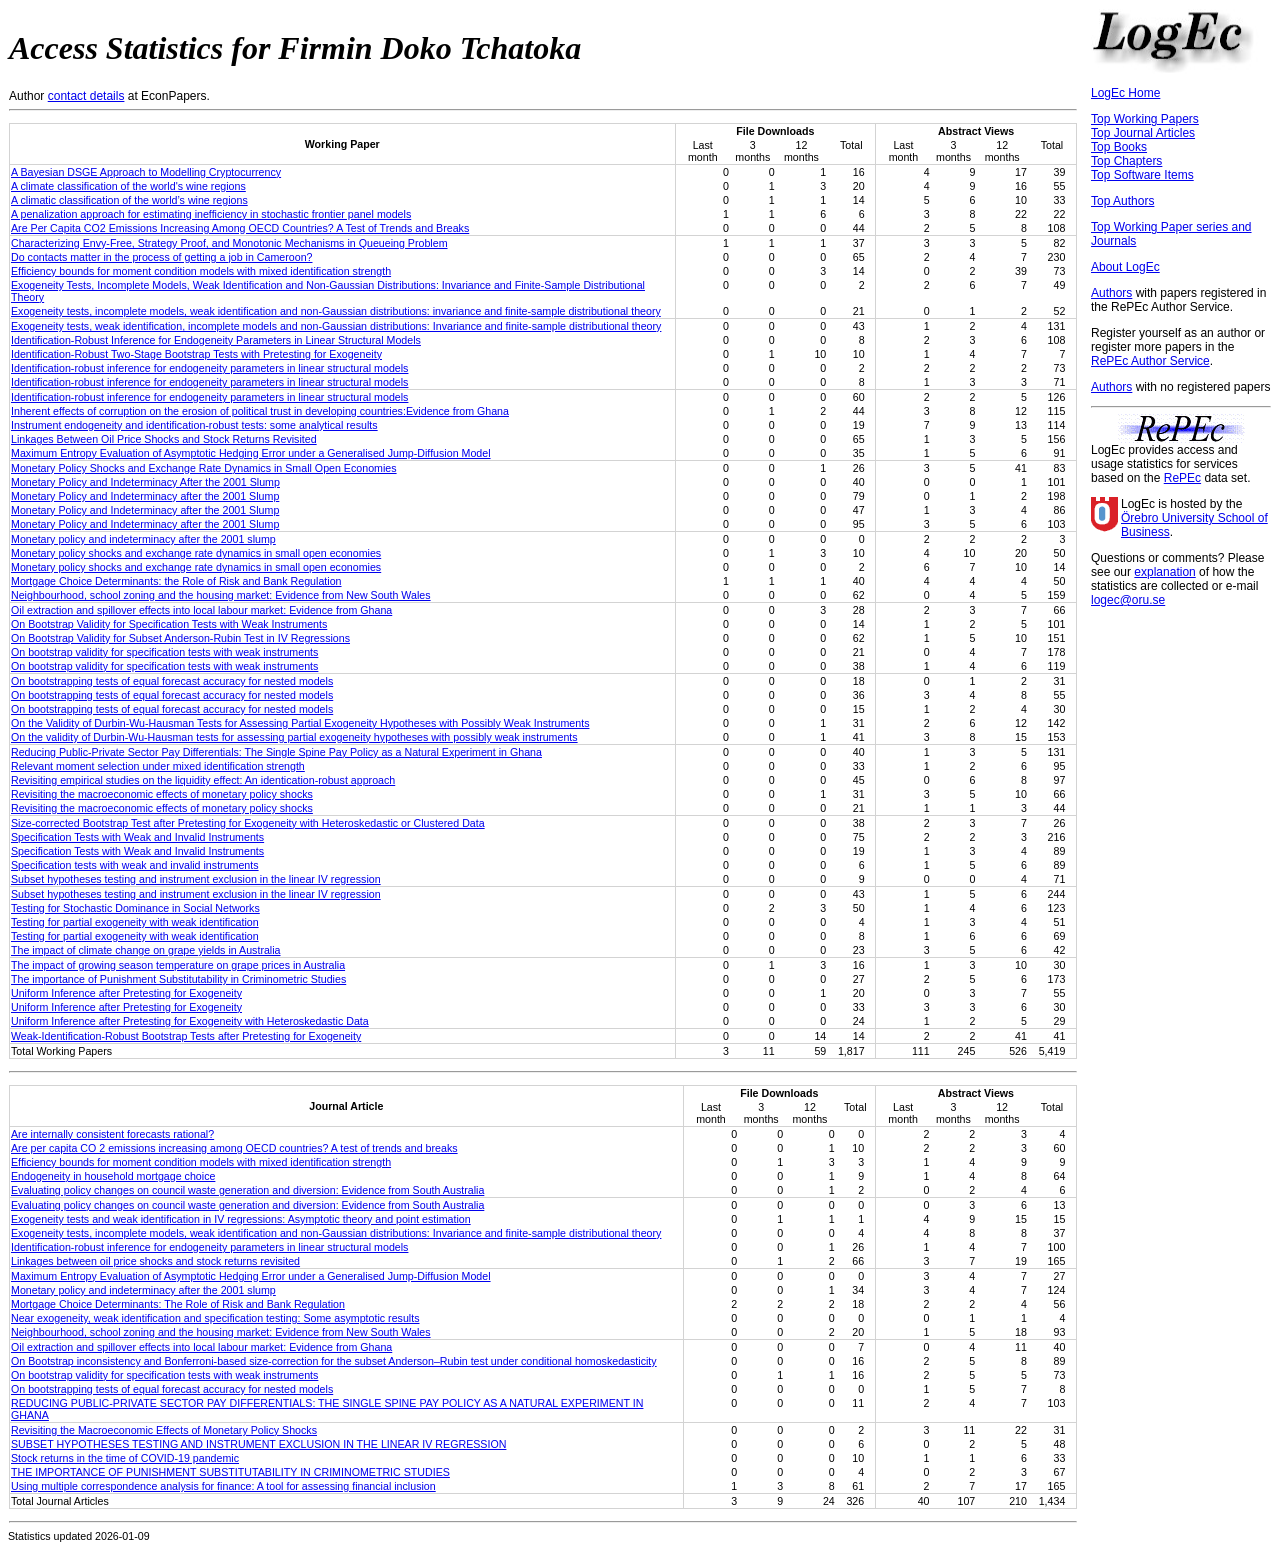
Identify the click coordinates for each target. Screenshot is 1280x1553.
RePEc (1182, 478)
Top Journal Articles (1143, 133)
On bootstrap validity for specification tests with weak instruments (164, 652)
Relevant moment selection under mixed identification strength (158, 766)
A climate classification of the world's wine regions (128, 186)
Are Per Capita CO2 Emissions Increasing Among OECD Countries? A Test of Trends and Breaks (240, 228)
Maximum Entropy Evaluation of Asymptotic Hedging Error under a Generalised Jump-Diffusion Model (251, 453)
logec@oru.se (1128, 600)
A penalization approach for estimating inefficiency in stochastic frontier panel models (211, 214)
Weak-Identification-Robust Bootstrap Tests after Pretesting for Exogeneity (186, 1036)
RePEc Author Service (1150, 361)
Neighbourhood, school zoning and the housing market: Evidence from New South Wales (221, 595)
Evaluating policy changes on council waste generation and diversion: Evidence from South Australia (247, 1190)
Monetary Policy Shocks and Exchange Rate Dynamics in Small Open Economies (204, 468)
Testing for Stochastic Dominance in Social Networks (135, 908)
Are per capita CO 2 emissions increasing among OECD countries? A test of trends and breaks (234, 1148)
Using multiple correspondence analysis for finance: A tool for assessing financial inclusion (223, 1486)
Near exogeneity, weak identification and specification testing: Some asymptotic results (215, 1318)
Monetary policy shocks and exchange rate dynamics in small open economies (196, 553)
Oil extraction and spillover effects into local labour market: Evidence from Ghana (201, 610)
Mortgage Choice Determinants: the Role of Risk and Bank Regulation (176, 581)
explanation (1164, 572)
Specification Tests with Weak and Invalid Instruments (137, 837)
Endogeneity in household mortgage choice (113, 1176)
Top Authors (1122, 201)
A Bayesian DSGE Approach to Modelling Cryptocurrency (146, 172)
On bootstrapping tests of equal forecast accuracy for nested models (172, 681)
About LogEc (1125, 267)
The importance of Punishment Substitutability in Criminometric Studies (178, 979)
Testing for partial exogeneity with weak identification (135, 922)
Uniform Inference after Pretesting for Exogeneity (126, 993)
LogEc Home (1125, 93)
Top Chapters (1126, 161)
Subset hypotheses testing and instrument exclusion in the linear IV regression (196, 879)
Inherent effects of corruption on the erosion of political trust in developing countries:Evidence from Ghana (260, 411)
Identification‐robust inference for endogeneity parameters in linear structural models (209, 1247)
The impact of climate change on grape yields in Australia (146, 950)
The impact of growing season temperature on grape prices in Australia (178, 965)
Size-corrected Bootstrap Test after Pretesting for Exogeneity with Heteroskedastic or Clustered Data (248, 823)
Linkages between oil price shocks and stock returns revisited (155, 1261)
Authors (1111, 293)
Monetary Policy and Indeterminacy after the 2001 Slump (145, 496)
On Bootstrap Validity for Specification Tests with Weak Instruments (169, 624)
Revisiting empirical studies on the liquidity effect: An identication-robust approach (203, 780)
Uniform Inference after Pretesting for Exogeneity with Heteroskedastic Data (190, 1021)
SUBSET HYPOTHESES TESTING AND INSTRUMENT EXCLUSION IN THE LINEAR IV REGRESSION (258, 1444)
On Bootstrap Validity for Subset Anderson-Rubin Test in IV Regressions (180, 638)
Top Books (1119, 147)
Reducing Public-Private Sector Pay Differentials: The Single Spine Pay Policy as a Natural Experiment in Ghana (276, 752)
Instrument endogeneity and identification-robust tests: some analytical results (194, 425)
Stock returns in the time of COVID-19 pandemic (125, 1458)
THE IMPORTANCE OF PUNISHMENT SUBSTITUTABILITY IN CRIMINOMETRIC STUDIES (230, 1472)
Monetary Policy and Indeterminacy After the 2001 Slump (145, 482)
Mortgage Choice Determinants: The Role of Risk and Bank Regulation (178, 1304)
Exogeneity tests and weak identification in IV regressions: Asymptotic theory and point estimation (241, 1219)
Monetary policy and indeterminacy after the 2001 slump (143, 539)
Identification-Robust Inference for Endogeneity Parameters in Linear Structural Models (216, 340)
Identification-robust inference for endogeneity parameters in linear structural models (209, 368)
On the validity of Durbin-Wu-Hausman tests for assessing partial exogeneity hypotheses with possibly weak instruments (294, 737)
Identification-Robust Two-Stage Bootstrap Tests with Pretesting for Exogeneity (196, 354)
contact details (86, 96)
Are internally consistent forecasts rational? (112, 1134)
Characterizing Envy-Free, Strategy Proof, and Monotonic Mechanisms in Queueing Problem (229, 243)
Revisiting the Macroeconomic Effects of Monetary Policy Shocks (164, 1430)
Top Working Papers (1145, 119)
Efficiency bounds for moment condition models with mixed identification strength (201, 271)
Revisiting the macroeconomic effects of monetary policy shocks (162, 794)
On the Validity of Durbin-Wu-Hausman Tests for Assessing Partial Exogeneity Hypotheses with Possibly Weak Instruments (300, 723)
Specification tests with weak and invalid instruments (135, 865)
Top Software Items (1142, 175)
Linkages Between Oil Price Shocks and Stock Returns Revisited (164, 439)
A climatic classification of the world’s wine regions (129, 200)
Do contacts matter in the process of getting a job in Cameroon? (162, 257)
